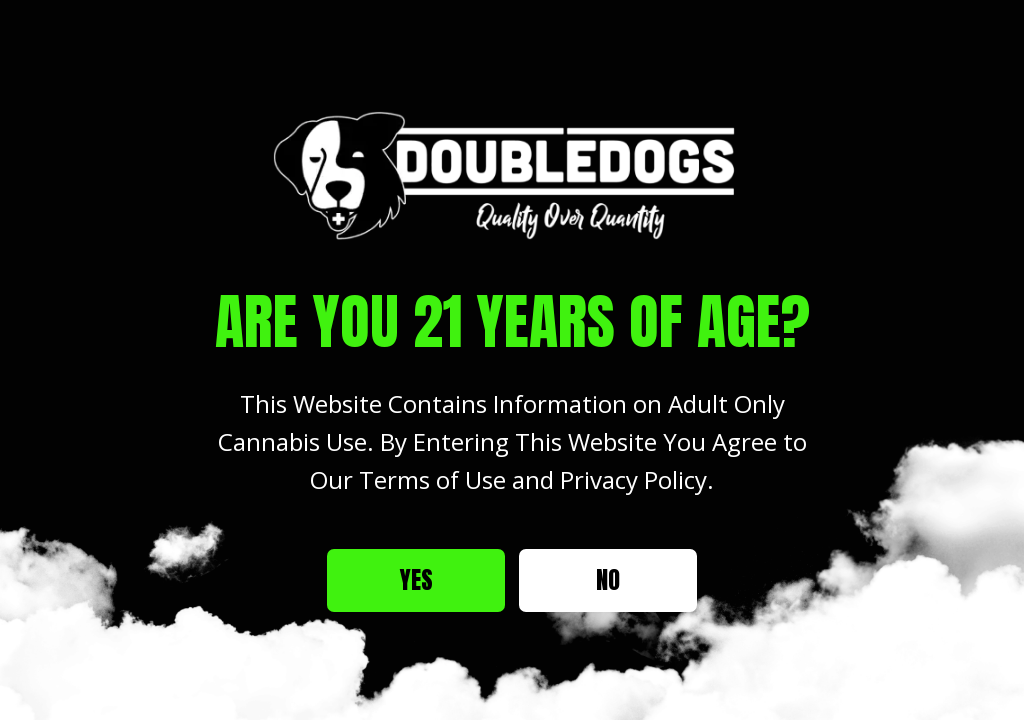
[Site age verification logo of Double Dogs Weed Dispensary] (512, 175)
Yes (416, 580)
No (608, 580)
